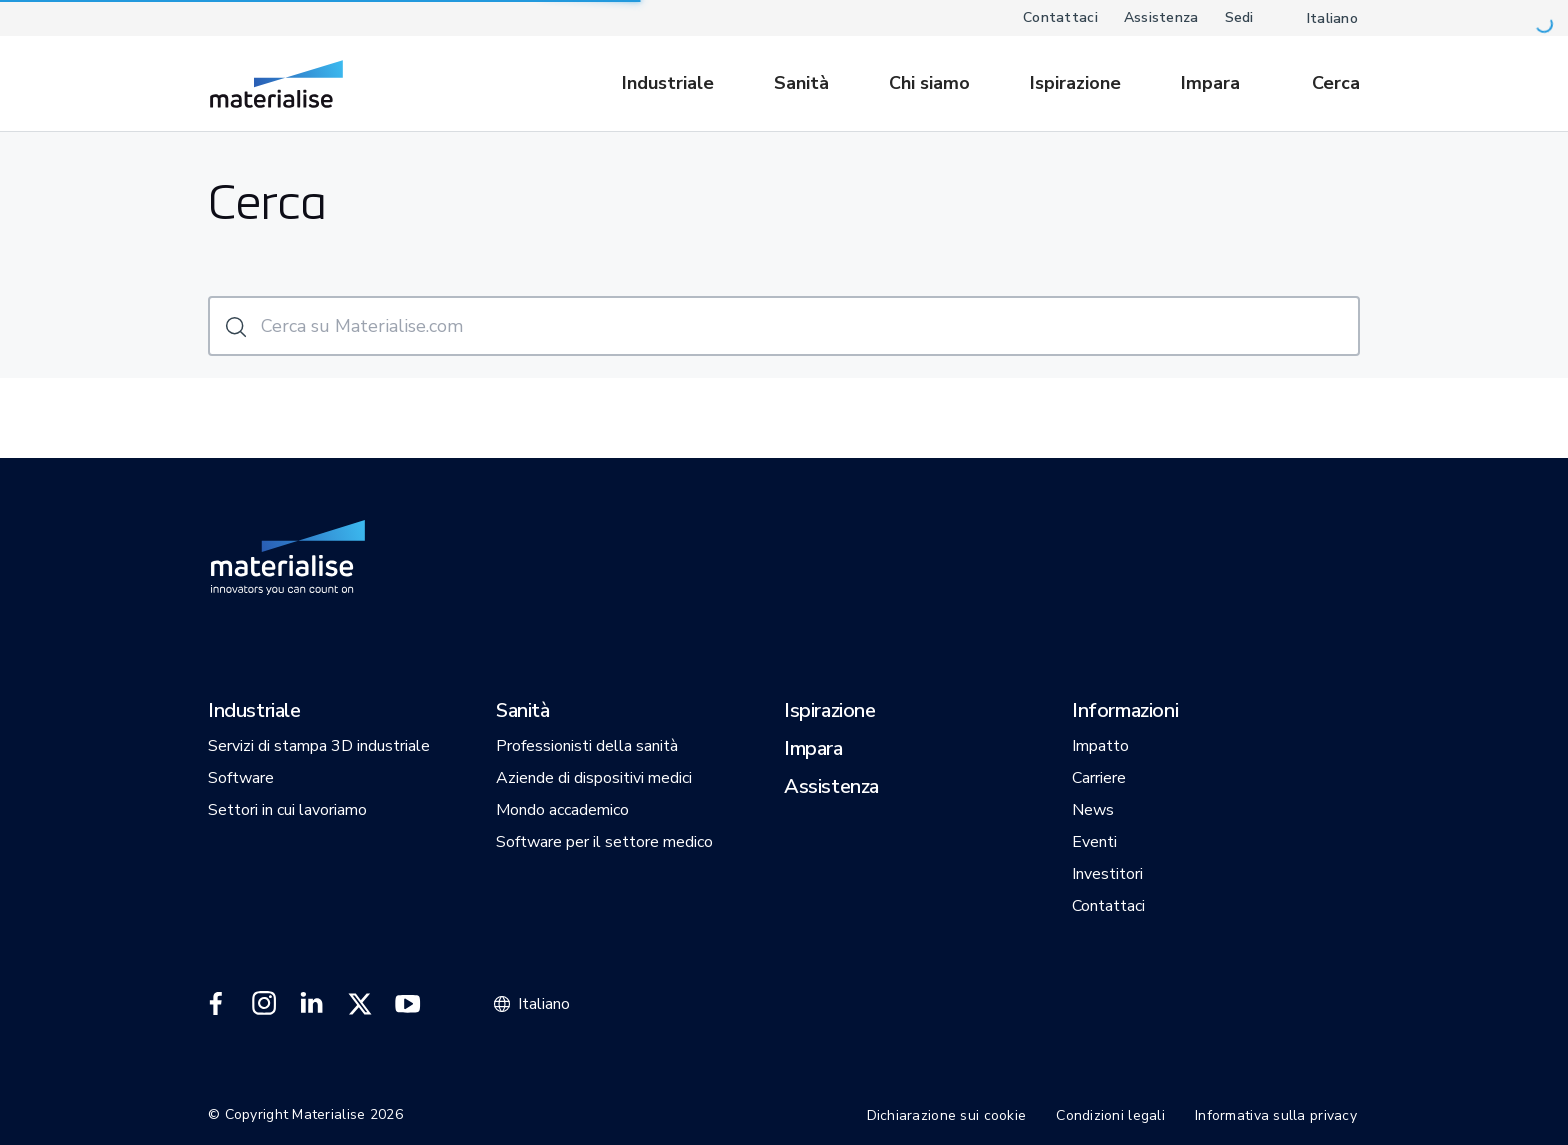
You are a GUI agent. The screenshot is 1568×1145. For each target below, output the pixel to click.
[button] (254, 712)
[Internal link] (276, 84)
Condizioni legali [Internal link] (1110, 1115)
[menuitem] (678, 83)
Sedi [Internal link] (1239, 17)
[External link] (216, 1004)
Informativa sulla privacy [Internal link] (1276, 1115)
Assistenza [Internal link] (1161, 17)
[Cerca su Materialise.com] (784, 326)
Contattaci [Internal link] (1060, 17)
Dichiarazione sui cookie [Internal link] (947, 1115)
